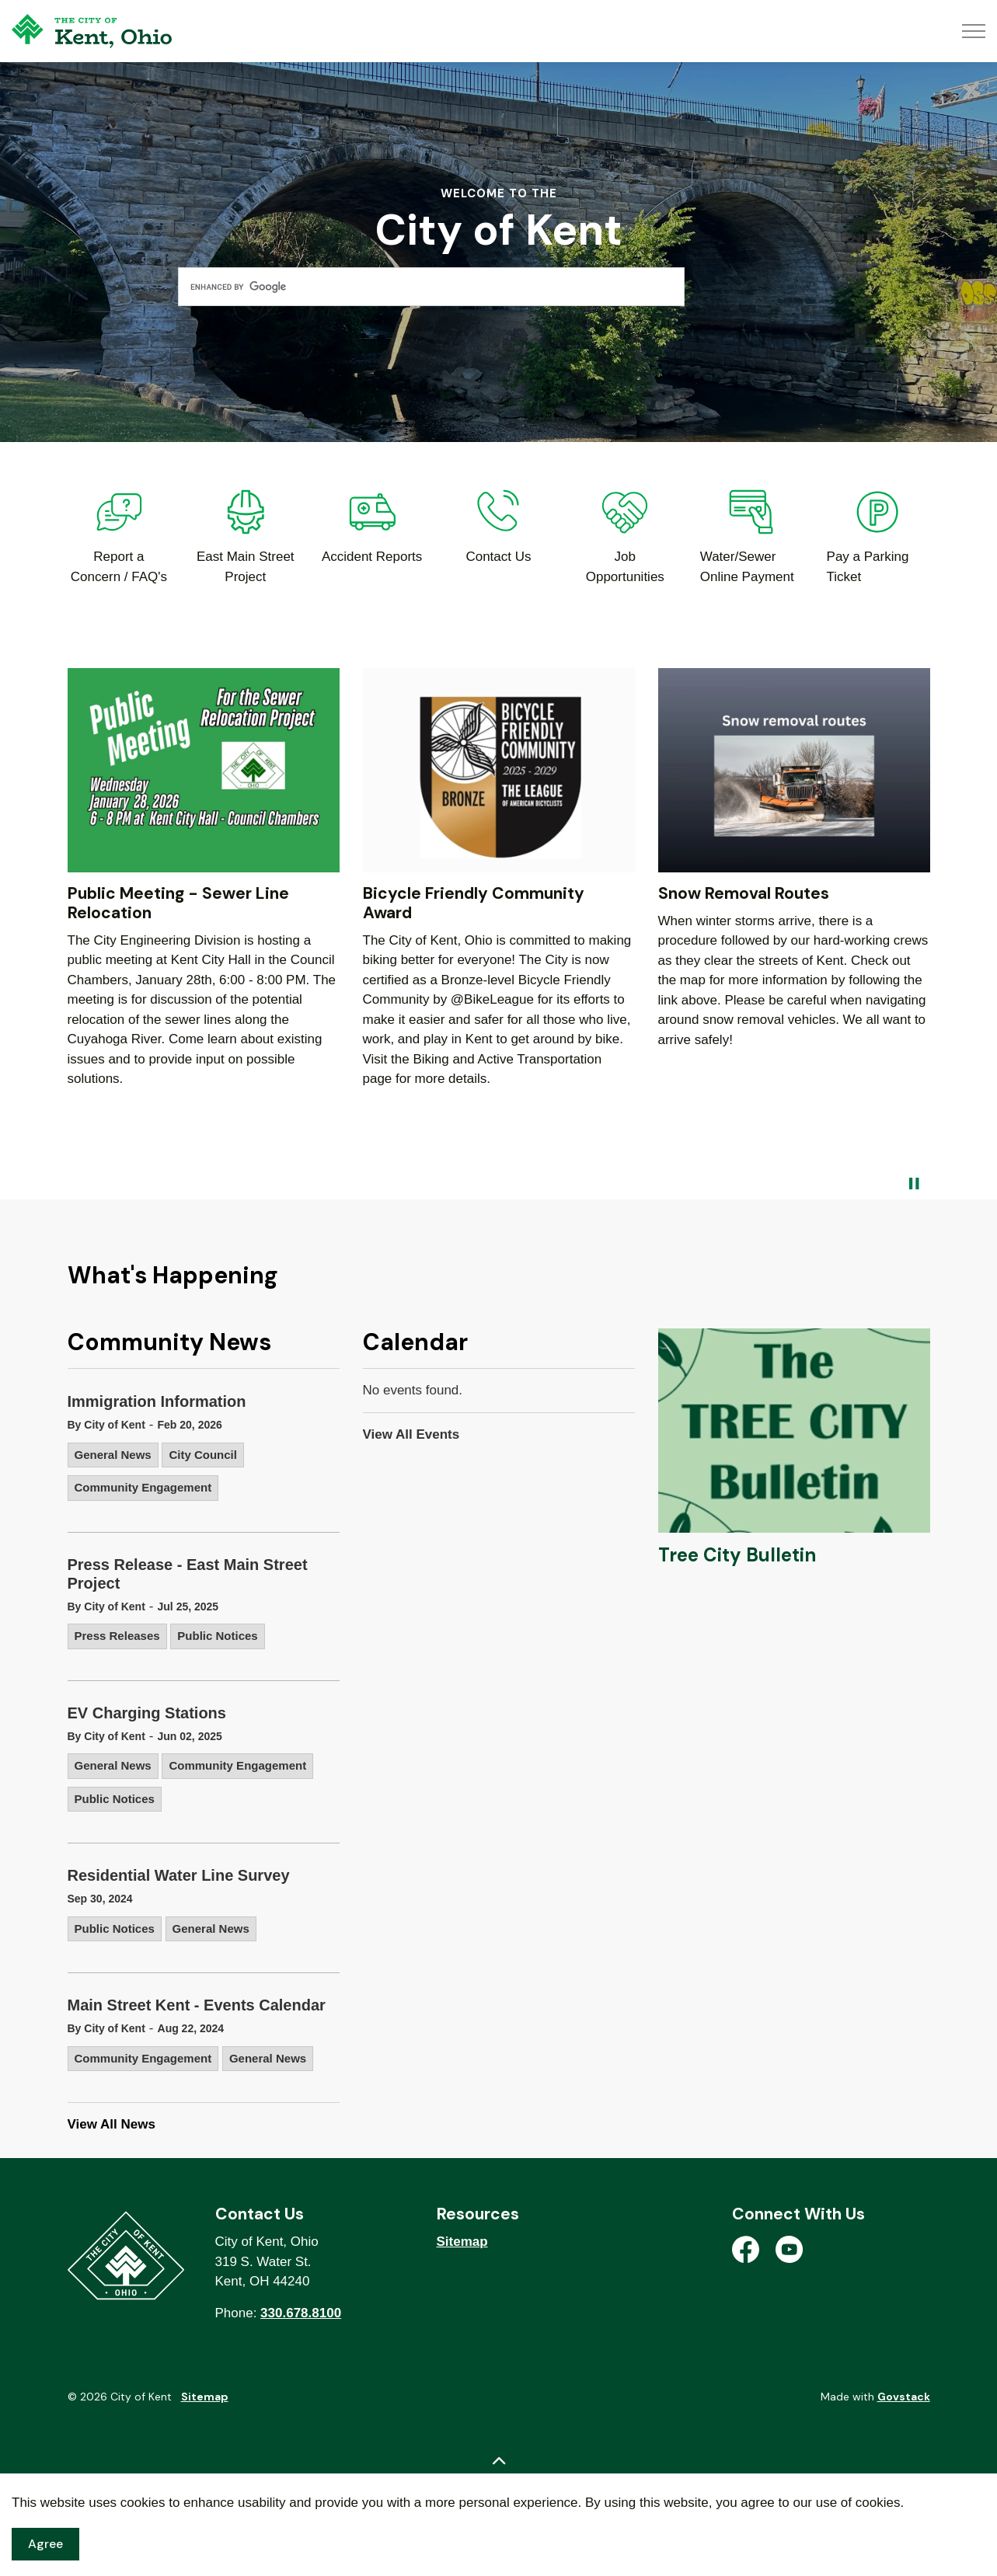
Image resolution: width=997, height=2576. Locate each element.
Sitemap (462, 2241)
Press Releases (117, 1635)
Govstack (903, 2397)
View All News (111, 2124)
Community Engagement (143, 1487)
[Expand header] (973, 31)
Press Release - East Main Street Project (188, 1574)
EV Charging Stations (147, 1712)
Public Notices (217, 1635)
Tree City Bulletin (737, 1555)
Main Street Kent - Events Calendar (197, 2005)
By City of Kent (106, 1425)
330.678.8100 (300, 2313)
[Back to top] (499, 2461)
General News (113, 1454)
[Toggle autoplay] (914, 1183)
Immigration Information (157, 1401)
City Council (203, 1454)
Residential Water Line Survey (179, 1875)
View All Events (411, 1434)
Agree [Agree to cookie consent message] (45, 2544)
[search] (431, 286)
